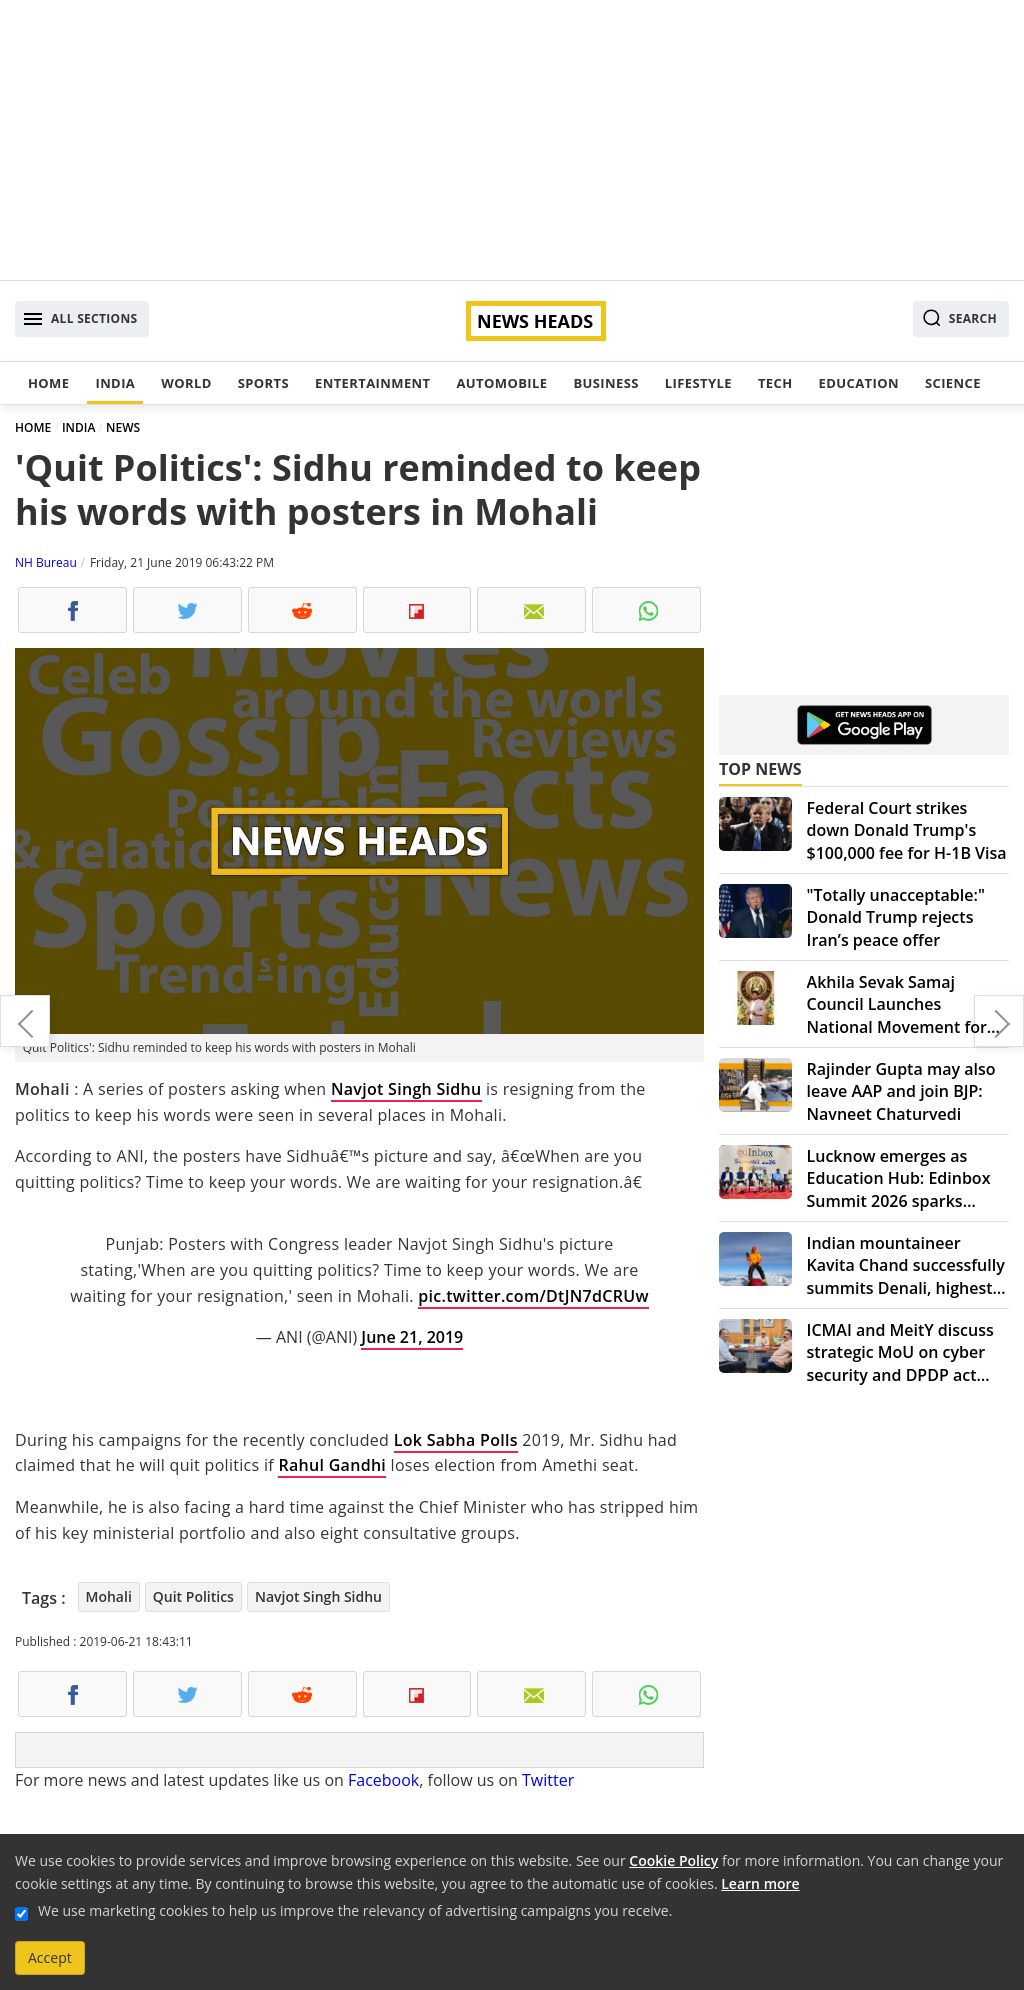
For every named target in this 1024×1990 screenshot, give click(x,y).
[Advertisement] (512, 140)
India (115, 383)
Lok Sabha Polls (456, 1440)
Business (605, 383)
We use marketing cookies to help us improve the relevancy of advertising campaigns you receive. (355, 1910)
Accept (50, 1957)
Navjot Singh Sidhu (406, 1089)
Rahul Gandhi (332, 1465)
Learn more (760, 1883)
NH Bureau (46, 562)
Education (859, 383)
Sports (263, 383)
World (186, 383)
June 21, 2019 (412, 1337)
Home (48, 383)
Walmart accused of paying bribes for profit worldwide (25, 1021)
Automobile (501, 383)
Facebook (383, 1780)
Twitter (548, 1780)
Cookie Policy (673, 1860)
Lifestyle (698, 383)
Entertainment (372, 383)
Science (953, 383)
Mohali (109, 1596)
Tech (775, 383)
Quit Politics (193, 1596)
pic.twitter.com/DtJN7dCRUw (533, 1296)
